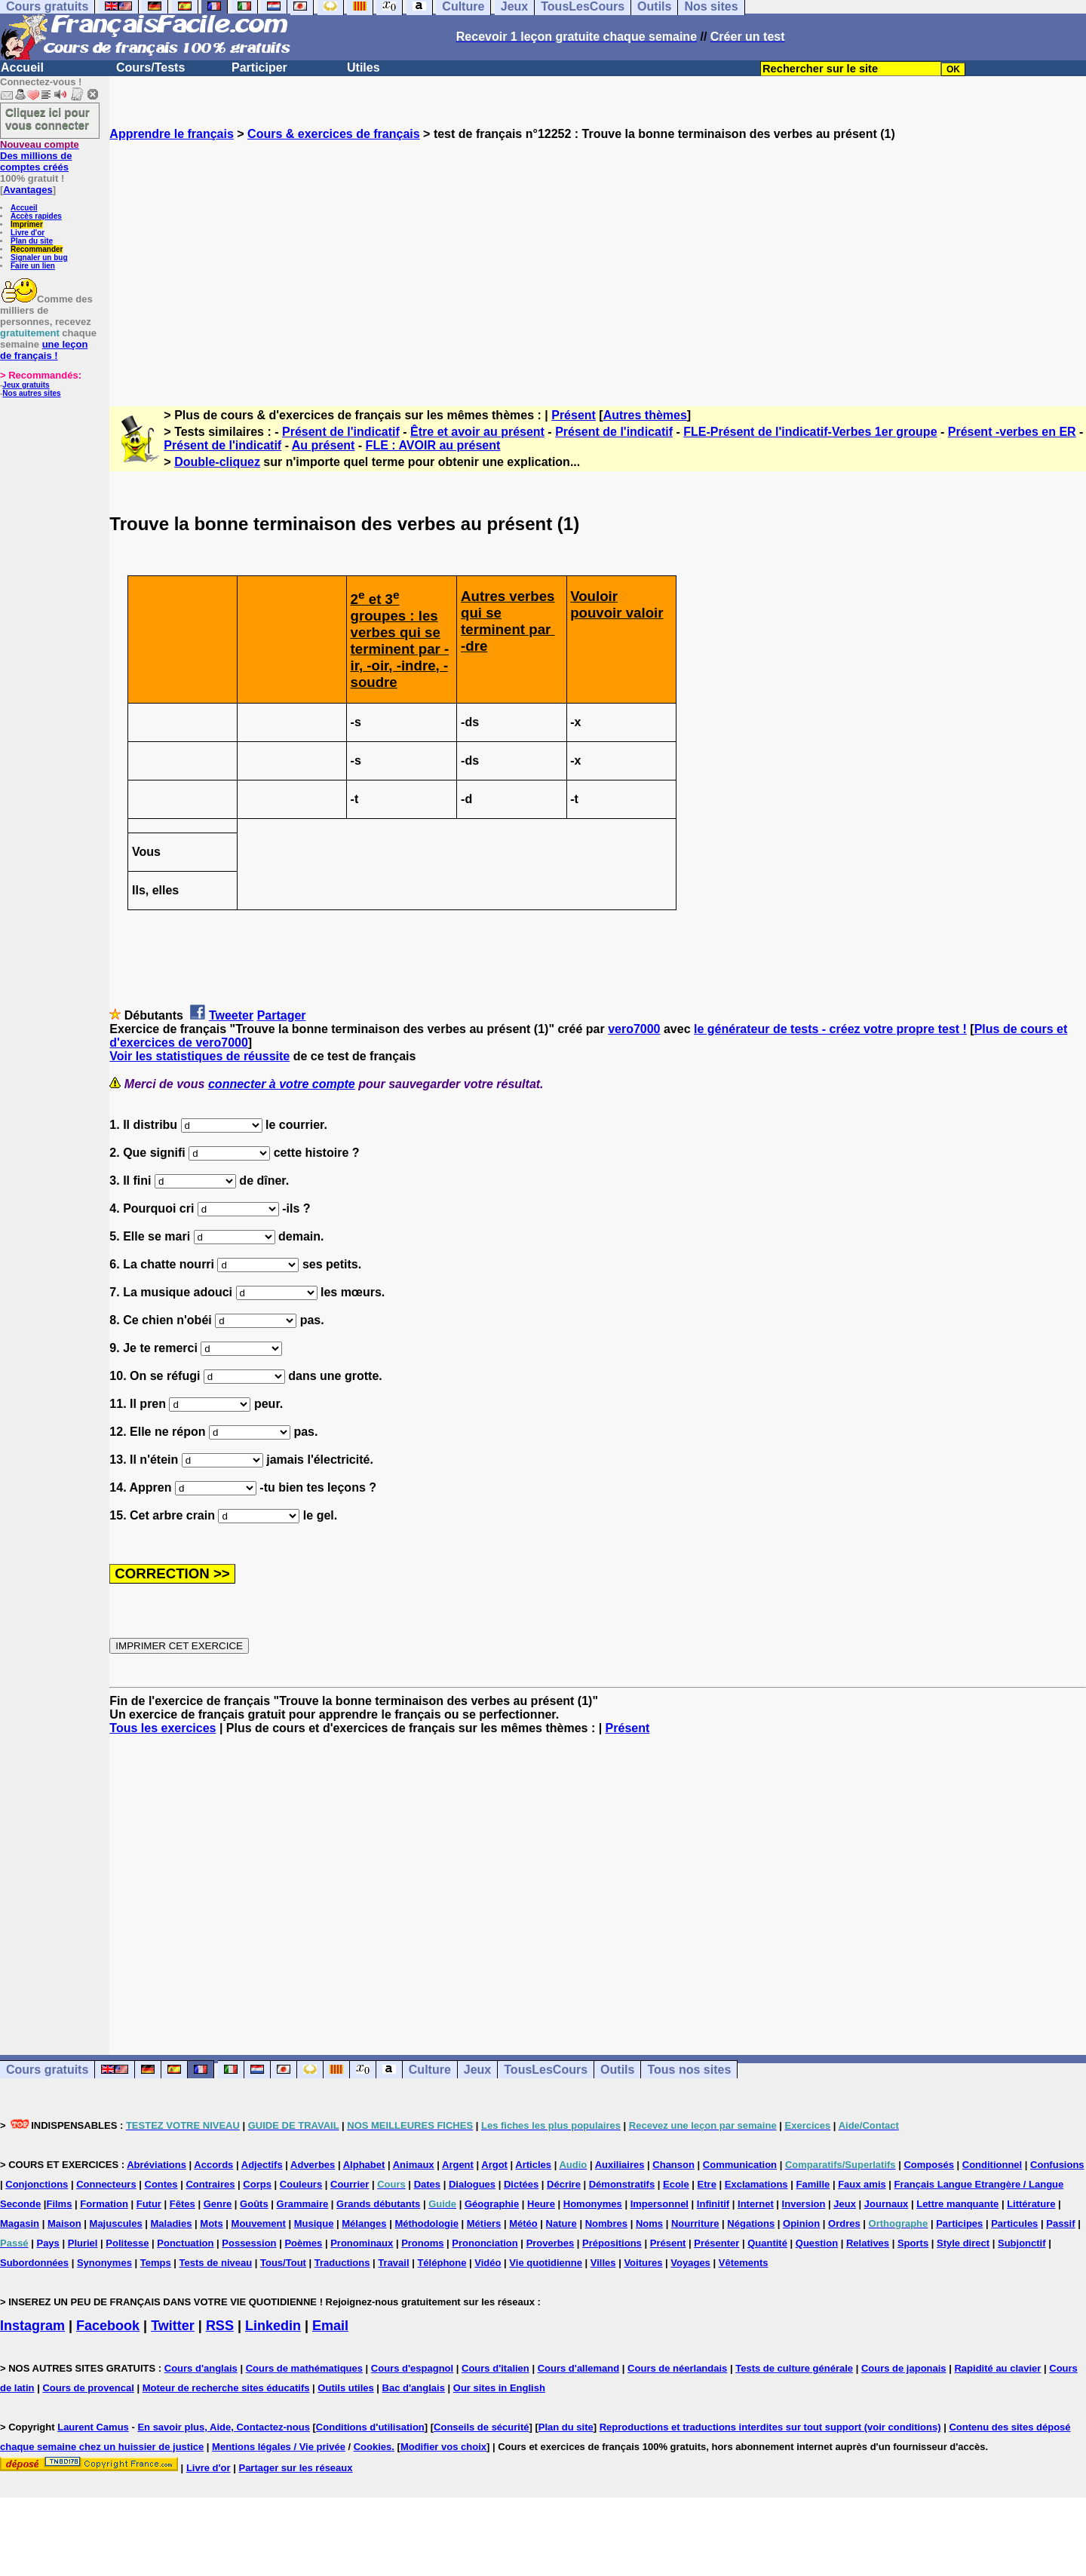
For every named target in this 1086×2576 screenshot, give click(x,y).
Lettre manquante (957, 2204)
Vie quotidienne (545, 2262)
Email (330, 2325)
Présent (573, 415)
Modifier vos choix (443, 2446)
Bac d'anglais (413, 2388)
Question (817, 2243)
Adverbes (312, 2164)
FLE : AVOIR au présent (433, 445)
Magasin (19, 2223)
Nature (561, 2223)
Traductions (342, 2262)
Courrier (349, 2184)
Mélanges (364, 2223)
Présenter (716, 2243)
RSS (220, 2325)
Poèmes (303, 2243)
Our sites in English (499, 2388)
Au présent (323, 445)
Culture (430, 2069)
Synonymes (104, 2262)
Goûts (254, 2204)
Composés (928, 2164)
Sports (912, 2243)
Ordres (844, 2223)
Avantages (27, 189)
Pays (47, 2243)
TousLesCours (545, 2069)
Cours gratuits (47, 2069)
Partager (281, 1015)
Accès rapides (36, 216)
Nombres (606, 2223)
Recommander (37, 249)
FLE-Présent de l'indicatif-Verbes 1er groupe (810, 431)
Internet (756, 2204)
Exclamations (756, 2184)
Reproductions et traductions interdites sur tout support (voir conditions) (770, 2427)
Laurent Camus (93, 2427)
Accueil (22, 67)
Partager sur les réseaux (295, 2467)
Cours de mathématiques (304, 2368)
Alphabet (364, 2164)
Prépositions (612, 2243)
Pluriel (83, 2243)
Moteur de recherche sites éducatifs (226, 2388)
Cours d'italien (495, 2368)
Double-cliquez (217, 461)
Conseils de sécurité (481, 2427)
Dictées (521, 2184)
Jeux (477, 2069)
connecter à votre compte (281, 1084)
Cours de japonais (903, 2368)
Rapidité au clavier (997, 2368)
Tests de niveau (216, 2262)
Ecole (676, 2184)
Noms (649, 2223)
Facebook (108, 2325)
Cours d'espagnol (412, 2368)
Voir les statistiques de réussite (199, 1056)
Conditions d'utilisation (370, 2427)
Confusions (1057, 2164)
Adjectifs (262, 2164)
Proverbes (550, 2243)
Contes (161, 2184)
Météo (523, 2223)
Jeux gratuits (25, 385)
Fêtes (182, 2204)
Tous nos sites (689, 2069)
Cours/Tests (150, 67)
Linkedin (273, 2325)
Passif (1060, 2223)
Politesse (127, 2243)
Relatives (867, 2243)
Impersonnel (659, 2204)
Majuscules (116, 2223)
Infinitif (713, 2204)
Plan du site (32, 241)
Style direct (963, 2243)
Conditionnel (992, 2164)
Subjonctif (1022, 2243)
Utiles (363, 67)
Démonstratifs (622, 2184)
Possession (249, 2243)
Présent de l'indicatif (341, 431)
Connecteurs (106, 2184)
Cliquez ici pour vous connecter (47, 118)
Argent (458, 2164)
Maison (64, 2223)
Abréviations (156, 2164)
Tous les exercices (162, 1728)
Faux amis (862, 2184)
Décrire (564, 2184)
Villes (603, 2262)
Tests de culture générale (794, 2368)
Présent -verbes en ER (1012, 431)
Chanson (673, 2164)
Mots (211, 2223)
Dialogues (472, 2184)
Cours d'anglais (201, 2368)
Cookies (373, 2446)
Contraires (210, 2184)
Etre (707, 2184)
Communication (740, 2164)
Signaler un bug (39, 257)
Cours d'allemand (579, 2368)
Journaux (886, 2204)
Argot (494, 2164)
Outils (617, 2069)
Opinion (801, 2223)
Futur (149, 2204)
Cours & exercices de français (333, 133)
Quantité (767, 2243)
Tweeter (231, 1015)
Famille (813, 2184)
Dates (427, 2184)
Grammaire (303, 2204)
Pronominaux (361, 2243)
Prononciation (484, 2243)
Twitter (173, 2325)
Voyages (690, 2262)
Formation (104, 2204)
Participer (259, 67)
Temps (155, 2262)
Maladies (171, 2223)
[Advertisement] (598, 260)
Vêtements (743, 2262)
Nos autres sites (31, 393)
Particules (1014, 2223)
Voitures (643, 2262)
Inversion (804, 2204)
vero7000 (634, 1029)
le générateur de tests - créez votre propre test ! (830, 1029)
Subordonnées (34, 2262)
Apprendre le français (171, 133)
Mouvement (259, 2223)
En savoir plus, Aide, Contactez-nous (223, 2427)
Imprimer (27, 224)
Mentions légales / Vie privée (278, 2446)
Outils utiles (345, 2388)
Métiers (484, 2223)
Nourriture (695, 2223)
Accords (213, 2164)
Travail (393, 2262)
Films (59, 2204)
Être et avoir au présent (477, 431)
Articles (533, 2164)
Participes (959, 2223)
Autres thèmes (645, 415)
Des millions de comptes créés (39, 156)
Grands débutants (378, 2204)
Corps (257, 2184)
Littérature (1031, 2204)
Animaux (413, 2164)
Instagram (32, 2325)
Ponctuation (185, 2243)
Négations (751, 2223)
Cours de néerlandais (677, 2368)
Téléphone (441, 2262)
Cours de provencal (87, 2388)
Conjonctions (36, 2184)
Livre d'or (27, 232)
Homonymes (592, 2204)
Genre (218, 2204)
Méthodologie (426, 2223)
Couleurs (301, 2184)
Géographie (492, 2204)
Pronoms (422, 2243)
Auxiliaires (620, 2164)
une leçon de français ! (43, 350)
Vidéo (487, 2262)
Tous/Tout (283, 2262)
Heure (541, 2204)
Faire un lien (33, 266)
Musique (314, 2223)
